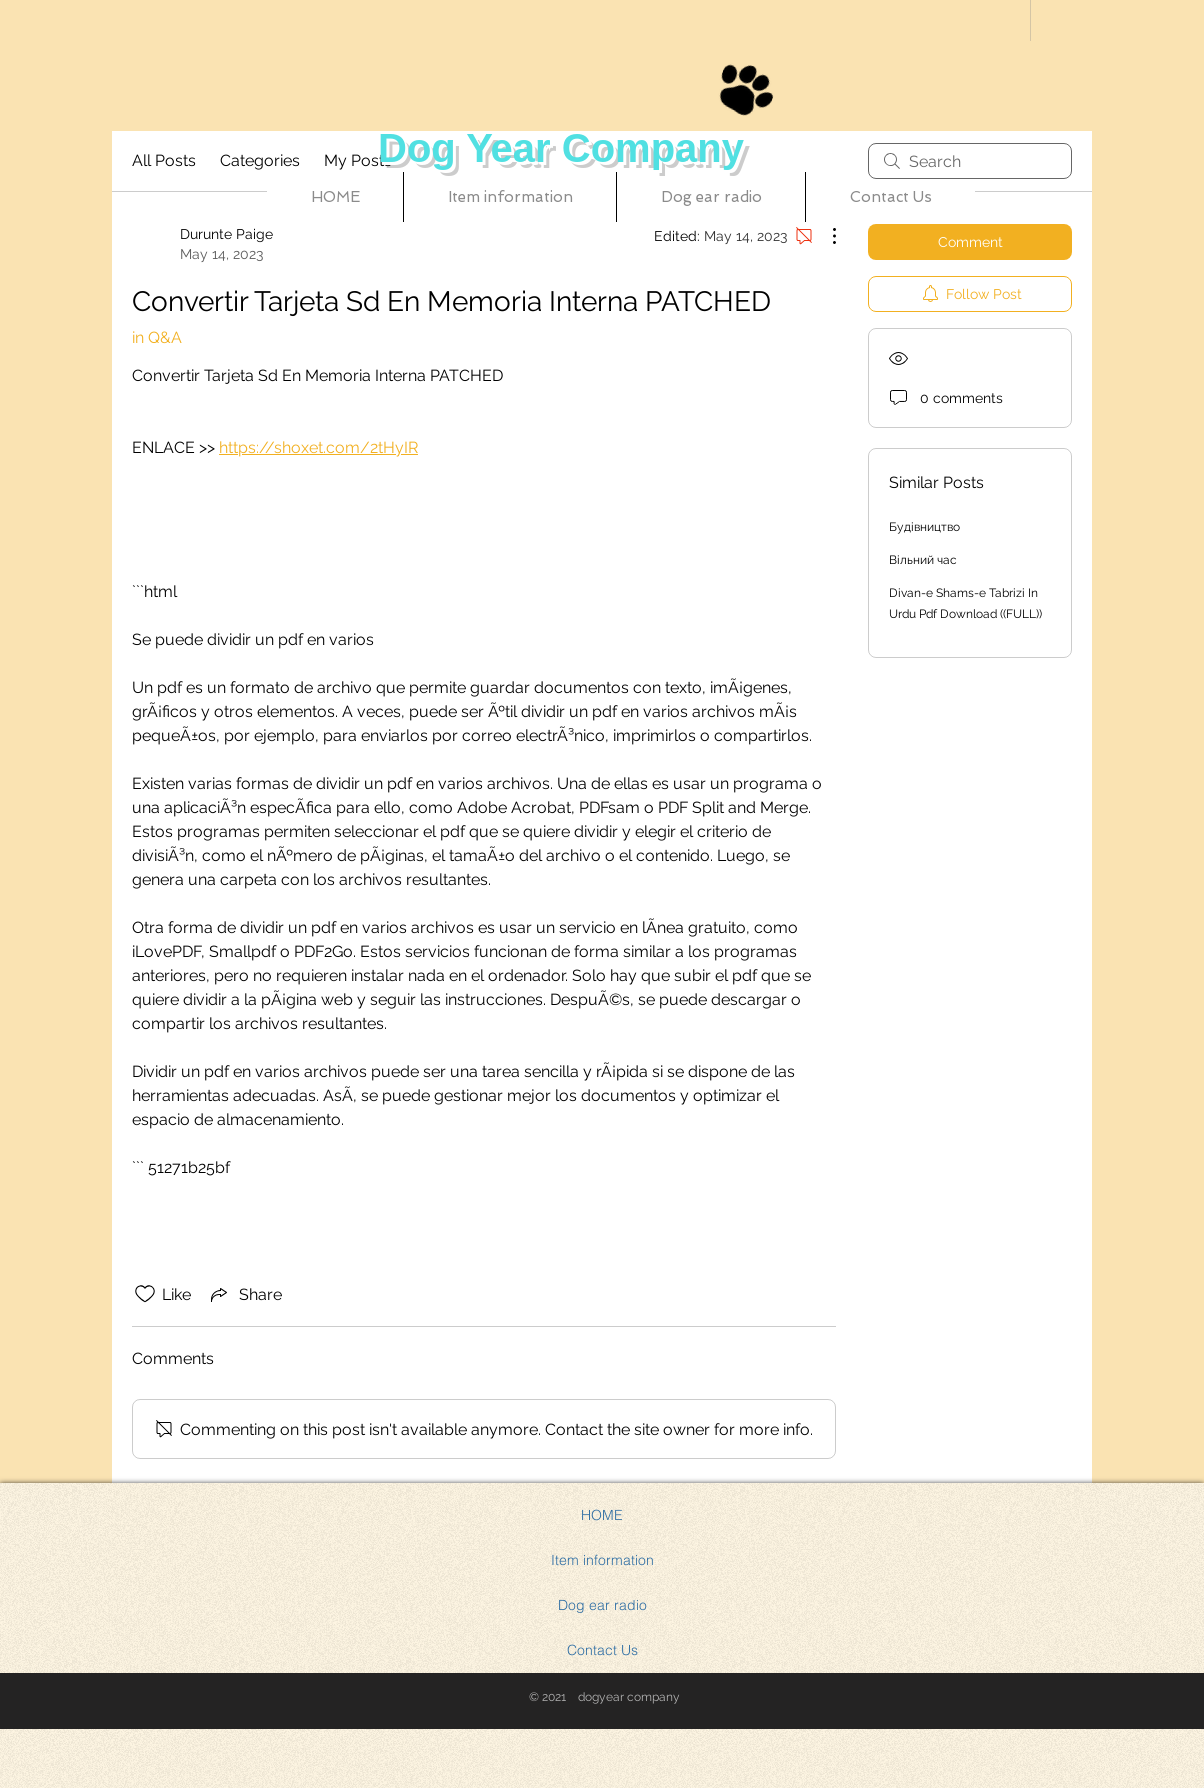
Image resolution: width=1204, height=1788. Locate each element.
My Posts (358, 160)
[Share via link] (244, 1294)
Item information (602, 1560)
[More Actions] (824, 236)
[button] (509, 197)
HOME (602, 1515)
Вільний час (923, 560)
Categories (260, 160)
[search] (970, 161)
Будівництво (924, 527)
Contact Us (602, 1650)
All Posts (164, 160)
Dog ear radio (602, 1605)
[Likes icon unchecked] (145, 1294)
